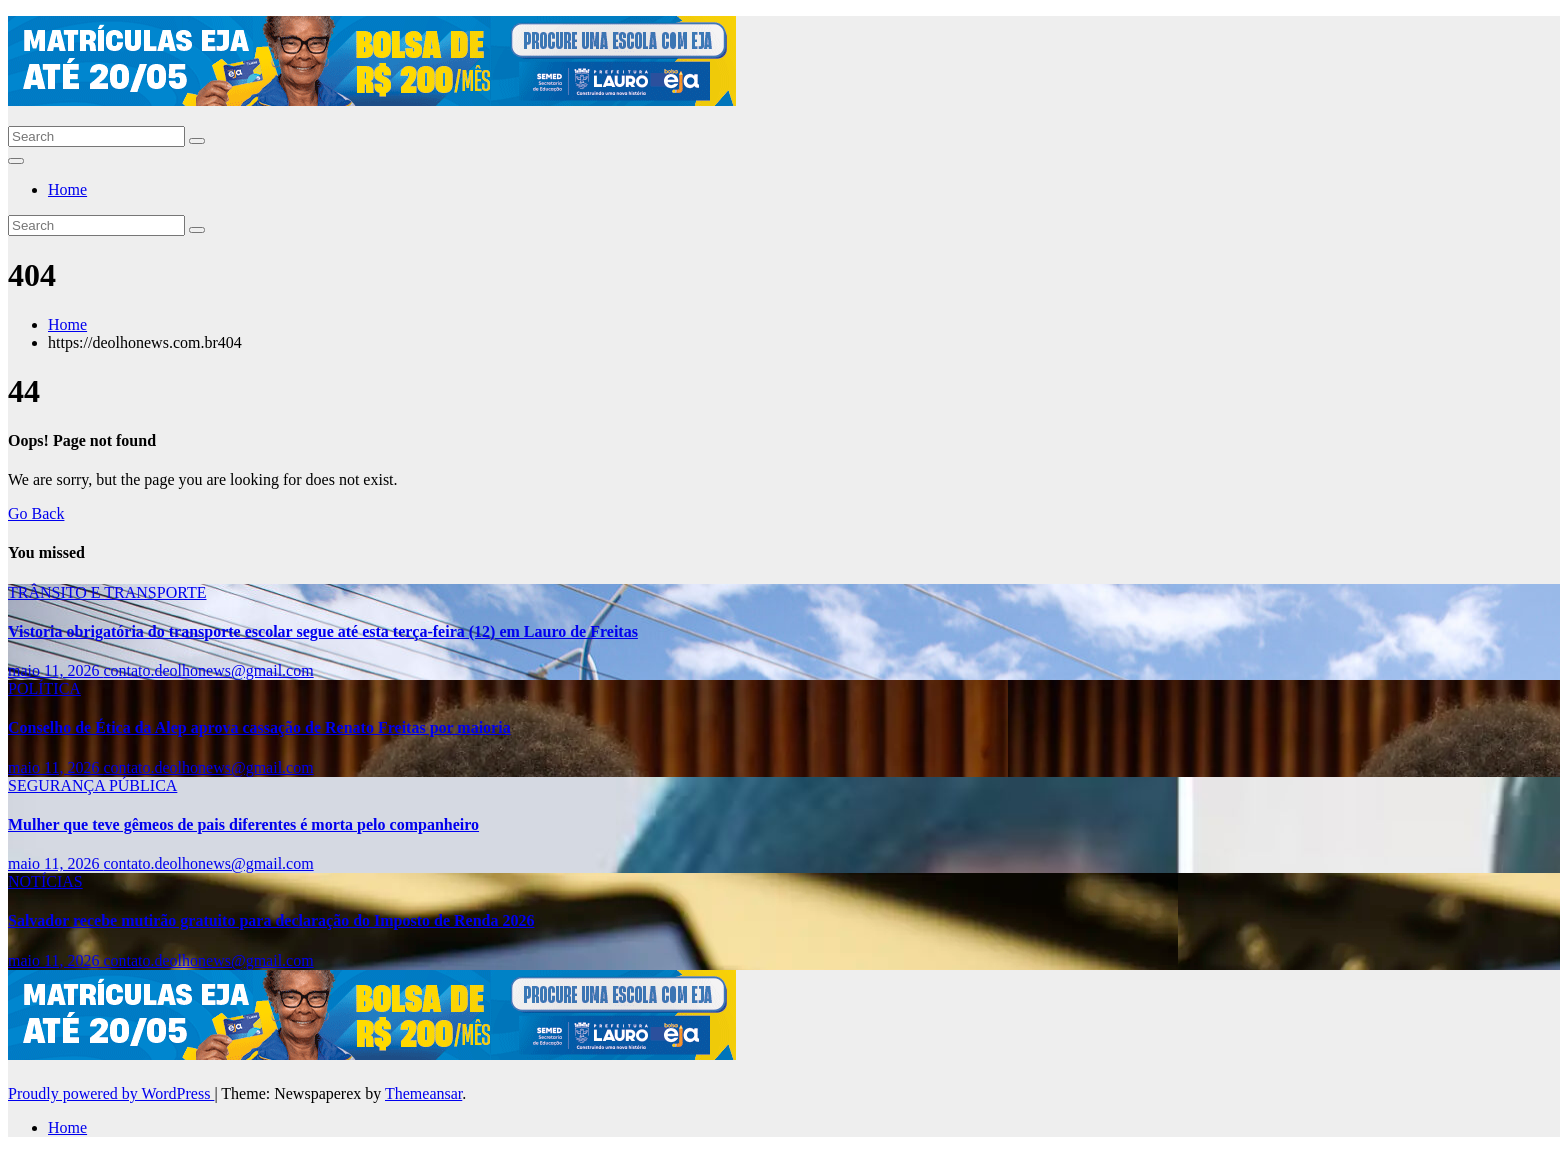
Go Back (36, 513)
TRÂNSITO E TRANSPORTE (107, 592)
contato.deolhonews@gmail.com (208, 670)
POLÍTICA (44, 688)
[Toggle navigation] (16, 161)
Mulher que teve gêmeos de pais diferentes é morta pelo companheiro (243, 824)
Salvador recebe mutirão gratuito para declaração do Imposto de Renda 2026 (271, 920)
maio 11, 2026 (55, 670)
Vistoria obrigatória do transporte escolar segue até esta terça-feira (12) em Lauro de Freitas (323, 631)
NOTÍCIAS (45, 881)
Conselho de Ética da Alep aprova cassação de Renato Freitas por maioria (259, 727)
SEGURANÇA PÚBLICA (92, 785)
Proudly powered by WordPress (111, 1093)
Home (67, 189)
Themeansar (423, 1093)
